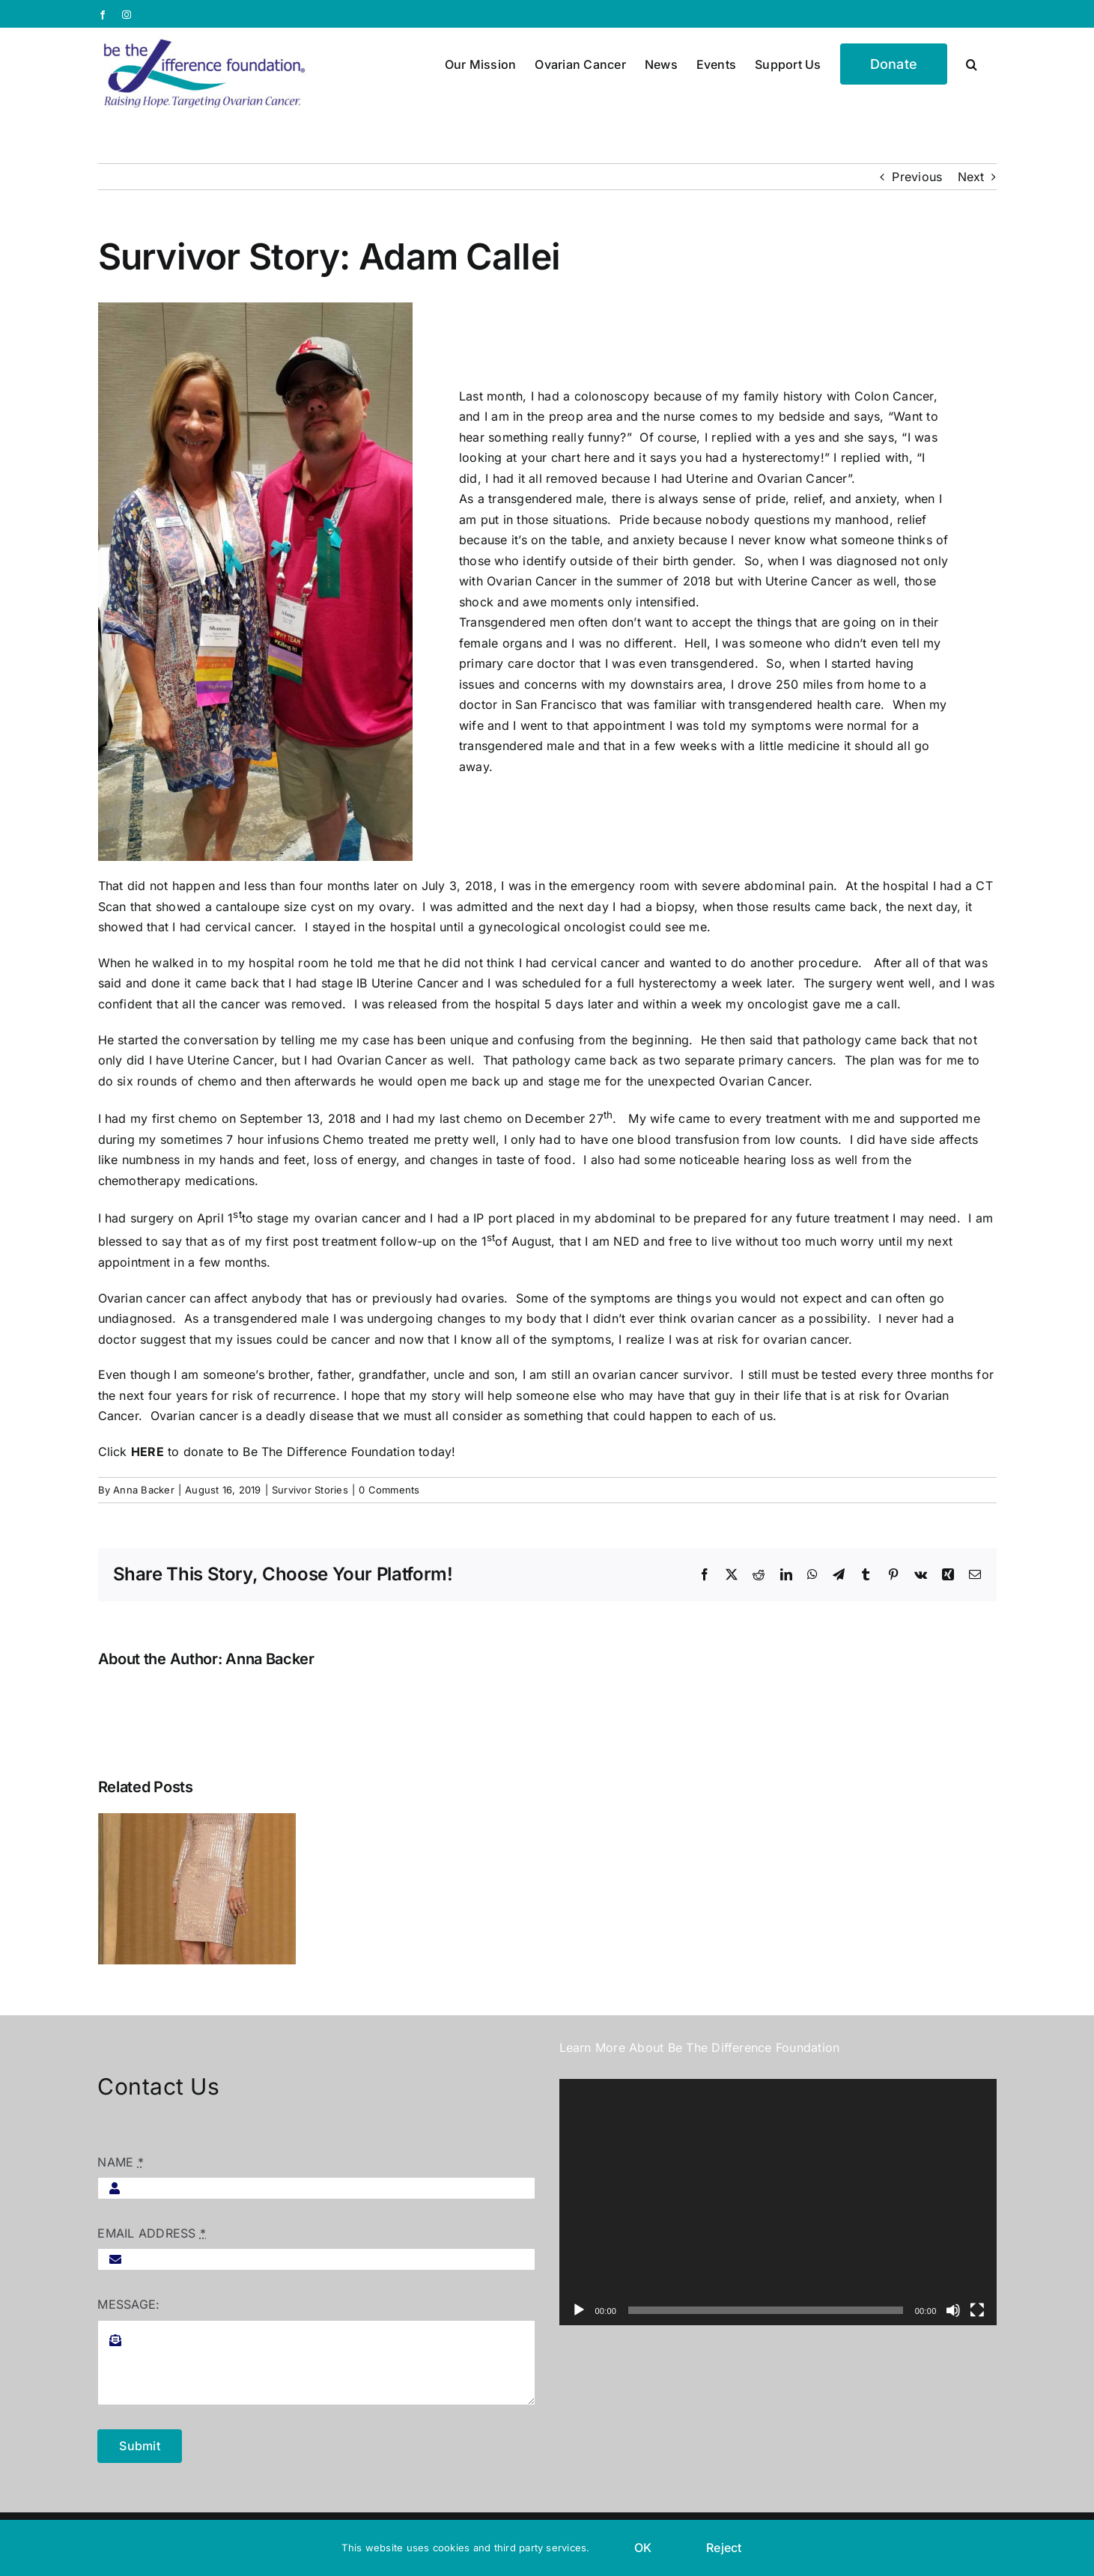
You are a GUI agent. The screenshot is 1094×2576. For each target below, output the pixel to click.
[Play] (578, 2310)
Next (971, 176)
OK (642, 2547)
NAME (120, 2162)
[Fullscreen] (977, 2310)
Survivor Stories (310, 1490)
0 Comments (389, 1490)
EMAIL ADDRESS (151, 2233)
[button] (971, 63)
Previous (917, 176)
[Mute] (953, 2310)
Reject (723, 2547)
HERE (147, 1451)
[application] (778, 2202)
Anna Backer (143, 1490)
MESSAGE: (128, 2304)
